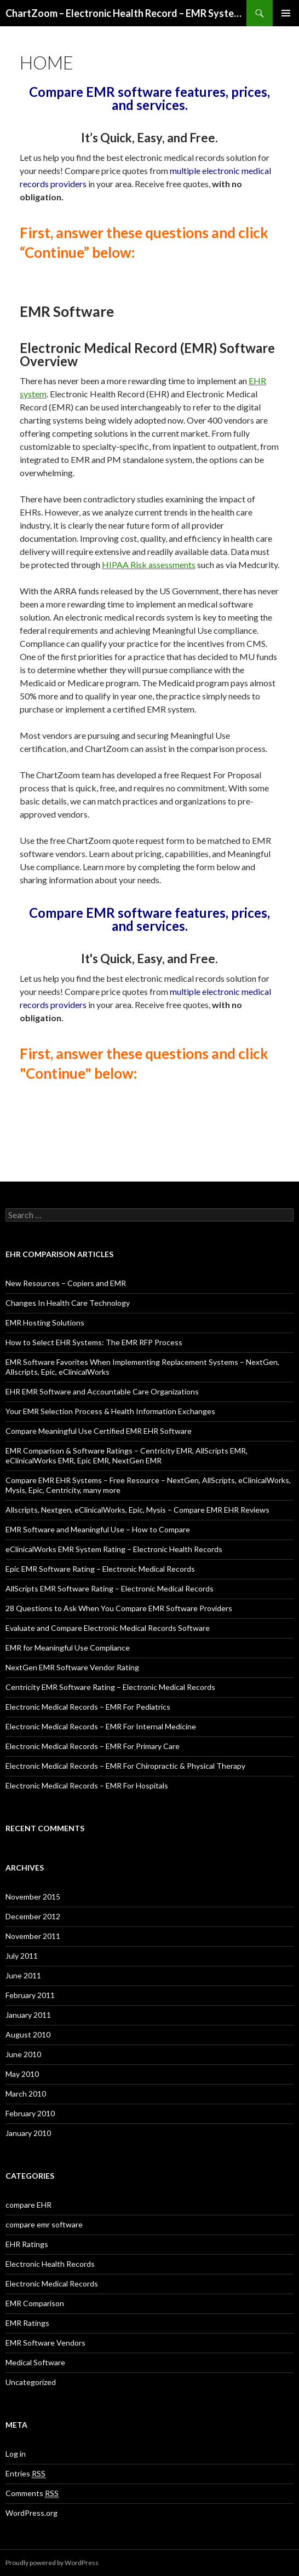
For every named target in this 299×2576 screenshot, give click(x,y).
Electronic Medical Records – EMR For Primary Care (92, 1746)
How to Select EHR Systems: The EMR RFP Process (93, 1342)
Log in (15, 2453)
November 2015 (32, 1896)
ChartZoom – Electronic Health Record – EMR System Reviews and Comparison (125, 13)
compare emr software (44, 2224)
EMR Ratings (27, 2323)
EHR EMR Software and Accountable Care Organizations (102, 1391)
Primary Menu (286, 13)
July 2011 (21, 1955)
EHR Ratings (26, 2244)
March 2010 (25, 2093)
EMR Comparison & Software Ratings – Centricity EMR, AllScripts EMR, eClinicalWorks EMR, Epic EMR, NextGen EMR (126, 1455)
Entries (25, 2474)
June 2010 (23, 2054)
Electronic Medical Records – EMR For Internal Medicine (100, 1726)
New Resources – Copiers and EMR (65, 1283)
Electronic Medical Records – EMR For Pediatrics (87, 1706)
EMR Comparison (34, 2303)
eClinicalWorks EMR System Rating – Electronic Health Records (113, 1549)
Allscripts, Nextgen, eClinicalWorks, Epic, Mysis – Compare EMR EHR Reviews (137, 1509)
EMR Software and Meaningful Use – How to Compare (97, 1529)
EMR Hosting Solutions (44, 1322)
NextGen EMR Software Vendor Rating (72, 1667)
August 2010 (27, 2034)
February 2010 (30, 2113)
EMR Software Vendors (45, 2342)
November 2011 (32, 1936)
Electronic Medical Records (51, 2283)
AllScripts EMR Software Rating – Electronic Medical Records (109, 1588)
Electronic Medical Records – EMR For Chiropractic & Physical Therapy (125, 1765)
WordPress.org (31, 2512)
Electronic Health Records (50, 2263)
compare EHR (28, 2204)
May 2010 (22, 2074)
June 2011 (23, 1975)
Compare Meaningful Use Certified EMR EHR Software (98, 1430)
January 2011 (28, 2014)
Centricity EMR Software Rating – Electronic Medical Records (110, 1687)
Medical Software (35, 2362)
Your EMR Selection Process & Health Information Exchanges (110, 1411)
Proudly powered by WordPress (52, 2562)
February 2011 (30, 1995)
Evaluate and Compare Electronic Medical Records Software (107, 1628)
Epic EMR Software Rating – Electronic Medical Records (100, 1568)
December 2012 (32, 1916)
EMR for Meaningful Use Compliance (67, 1647)
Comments (32, 2493)
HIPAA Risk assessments (149, 564)
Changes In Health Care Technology (67, 1302)
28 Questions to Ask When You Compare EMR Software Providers (118, 1608)
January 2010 (28, 2133)
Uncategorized (30, 2382)
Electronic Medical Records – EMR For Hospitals (86, 1785)
